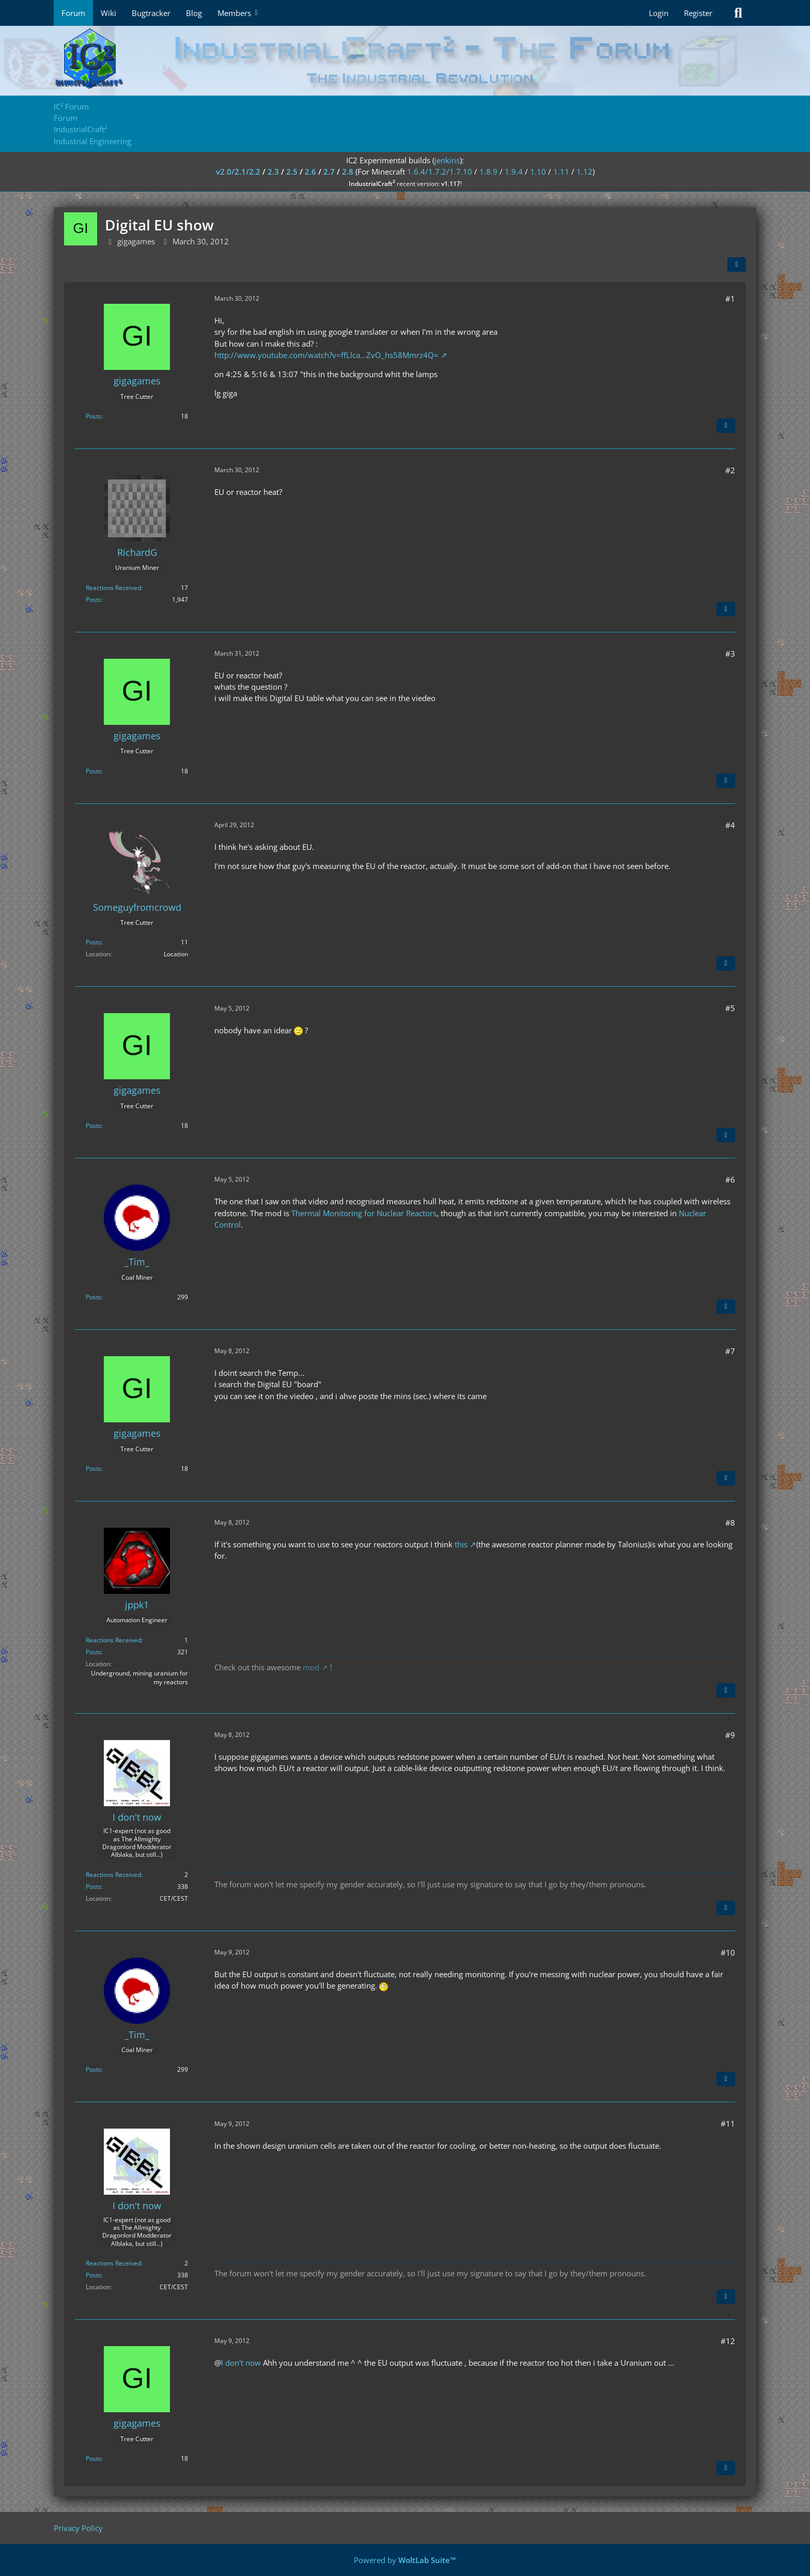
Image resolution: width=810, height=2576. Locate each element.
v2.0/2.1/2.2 (238, 171)
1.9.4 (514, 171)
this (461, 1544)
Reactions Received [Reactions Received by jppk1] (113, 1640)
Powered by (405, 2560)
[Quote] (725, 425)
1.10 (538, 171)
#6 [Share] (730, 1179)
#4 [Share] (730, 825)
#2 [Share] (730, 470)
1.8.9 (488, 171)
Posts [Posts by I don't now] (93, 1886)
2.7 (329, 171)
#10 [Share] (728, 1952)
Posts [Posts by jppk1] (93, 1652)
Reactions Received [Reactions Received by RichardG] (113, 587)
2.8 (347, 171)
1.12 (585, 171)
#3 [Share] (730, 653)
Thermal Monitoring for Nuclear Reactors (364, 1213)
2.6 (310, 171)
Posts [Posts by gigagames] (93, 416)
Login (658, 13)
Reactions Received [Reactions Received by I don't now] (113, 1874)
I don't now (241, 2362)
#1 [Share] (730, 298)
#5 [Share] (730, 1008)
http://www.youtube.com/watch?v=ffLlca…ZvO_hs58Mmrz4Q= (326, 355)
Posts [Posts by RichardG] (93, 599)
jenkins (447, 160)
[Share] (736, 264)
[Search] (738, 13)
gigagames (136, 241)
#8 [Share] (730, 1522)
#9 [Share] (730, 1735)
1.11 (561, 171)
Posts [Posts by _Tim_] (93, 1297)
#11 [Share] (728, 2123)
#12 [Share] (728, 2341)
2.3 (273, 171)
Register (698, 13)
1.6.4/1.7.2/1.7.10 (439, 171)
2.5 (292, 171)
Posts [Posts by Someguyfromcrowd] (93, 942)
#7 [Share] (730, 1351)
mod (311, 1667)
